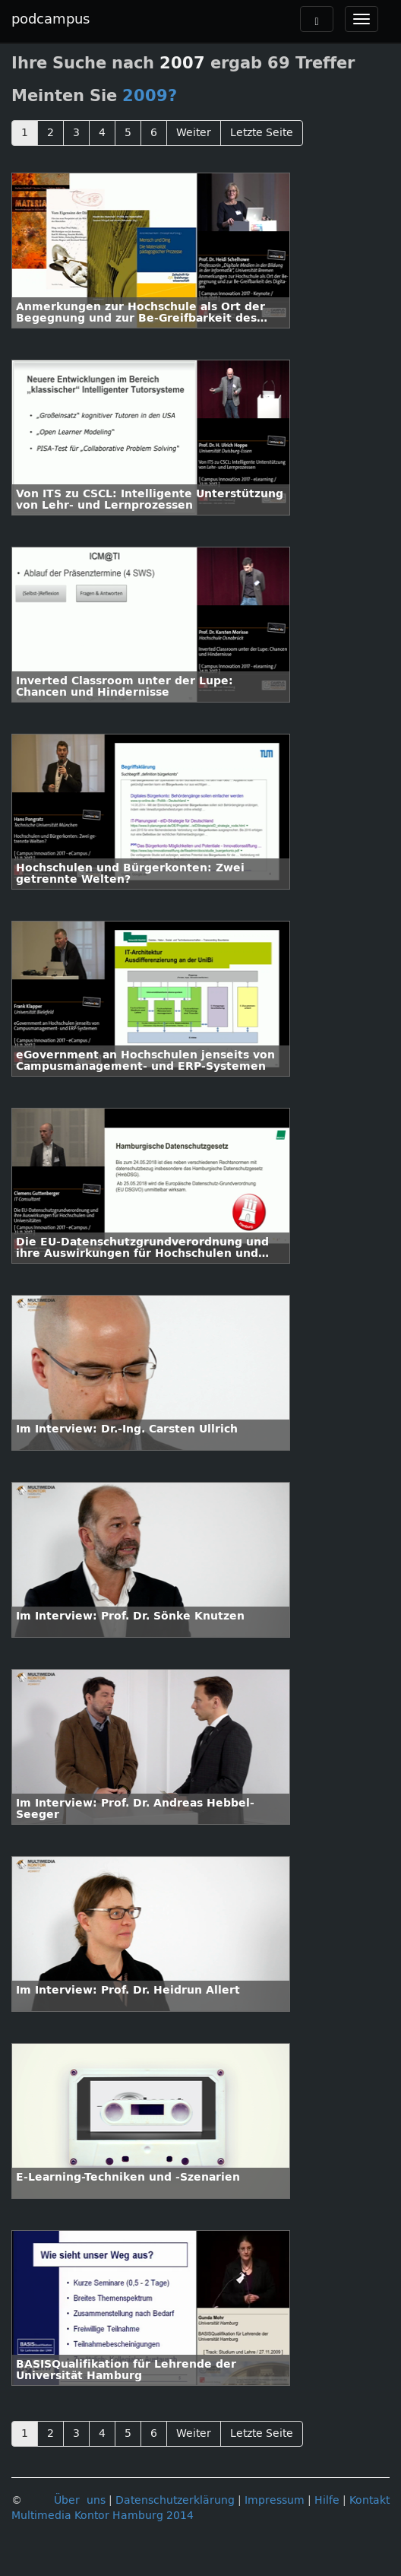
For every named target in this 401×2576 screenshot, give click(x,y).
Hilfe (326, 2500)
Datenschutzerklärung (175, 2500)
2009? (149, 96)
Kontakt (369, 2500)
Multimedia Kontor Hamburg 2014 (102, 2515)
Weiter (193, 132)
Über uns (80, 2500)
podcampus (50, 19)
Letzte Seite (261, 132)
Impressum (275, 2500)
